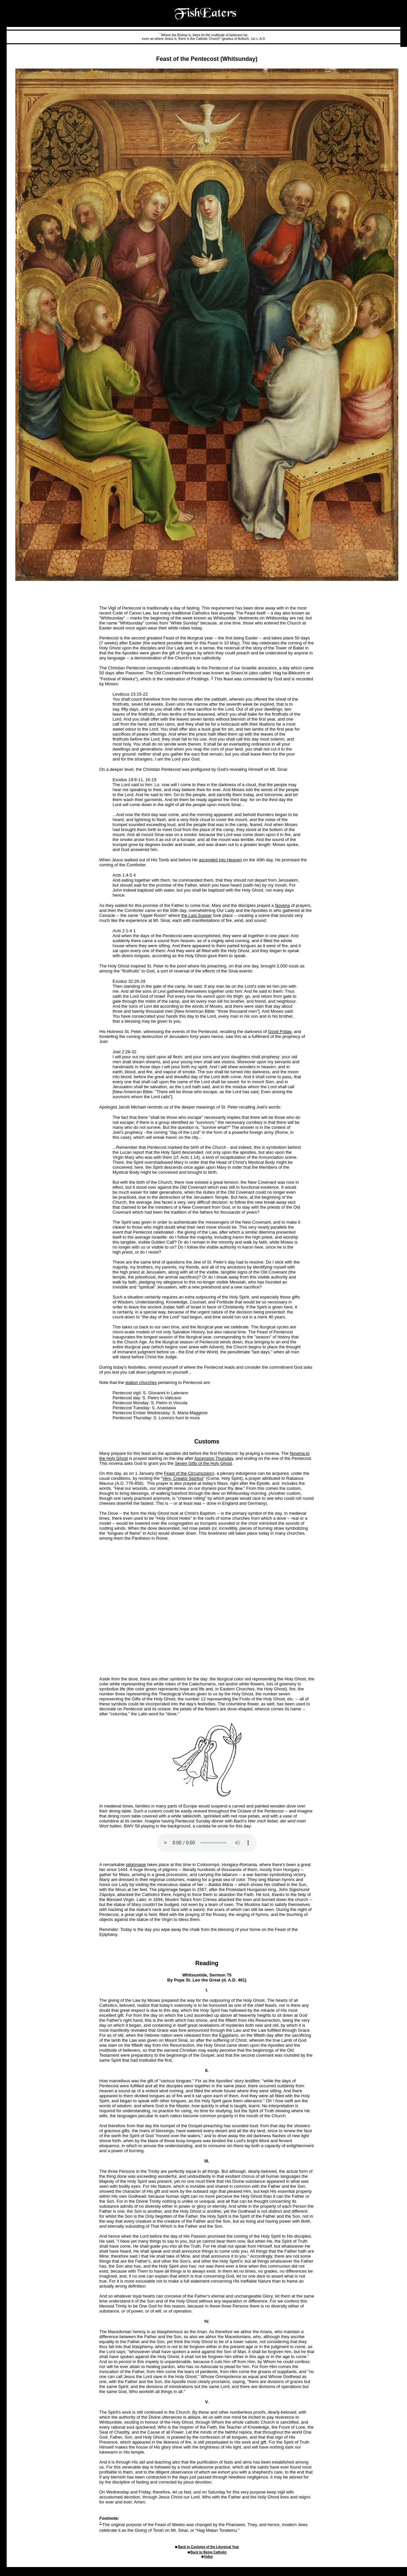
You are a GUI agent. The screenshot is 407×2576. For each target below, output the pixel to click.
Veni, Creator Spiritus (183, 1478)
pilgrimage (136, 1864)
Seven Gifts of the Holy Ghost (203, 1463)
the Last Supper (196, 915)
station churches (141, 1382)
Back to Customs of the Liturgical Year (208, 2547)
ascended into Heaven (220, 859)
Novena (282, 905)
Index (208, 2556)
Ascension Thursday (213, 1458)
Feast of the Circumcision (188, 1473)
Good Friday (280, 1031)
